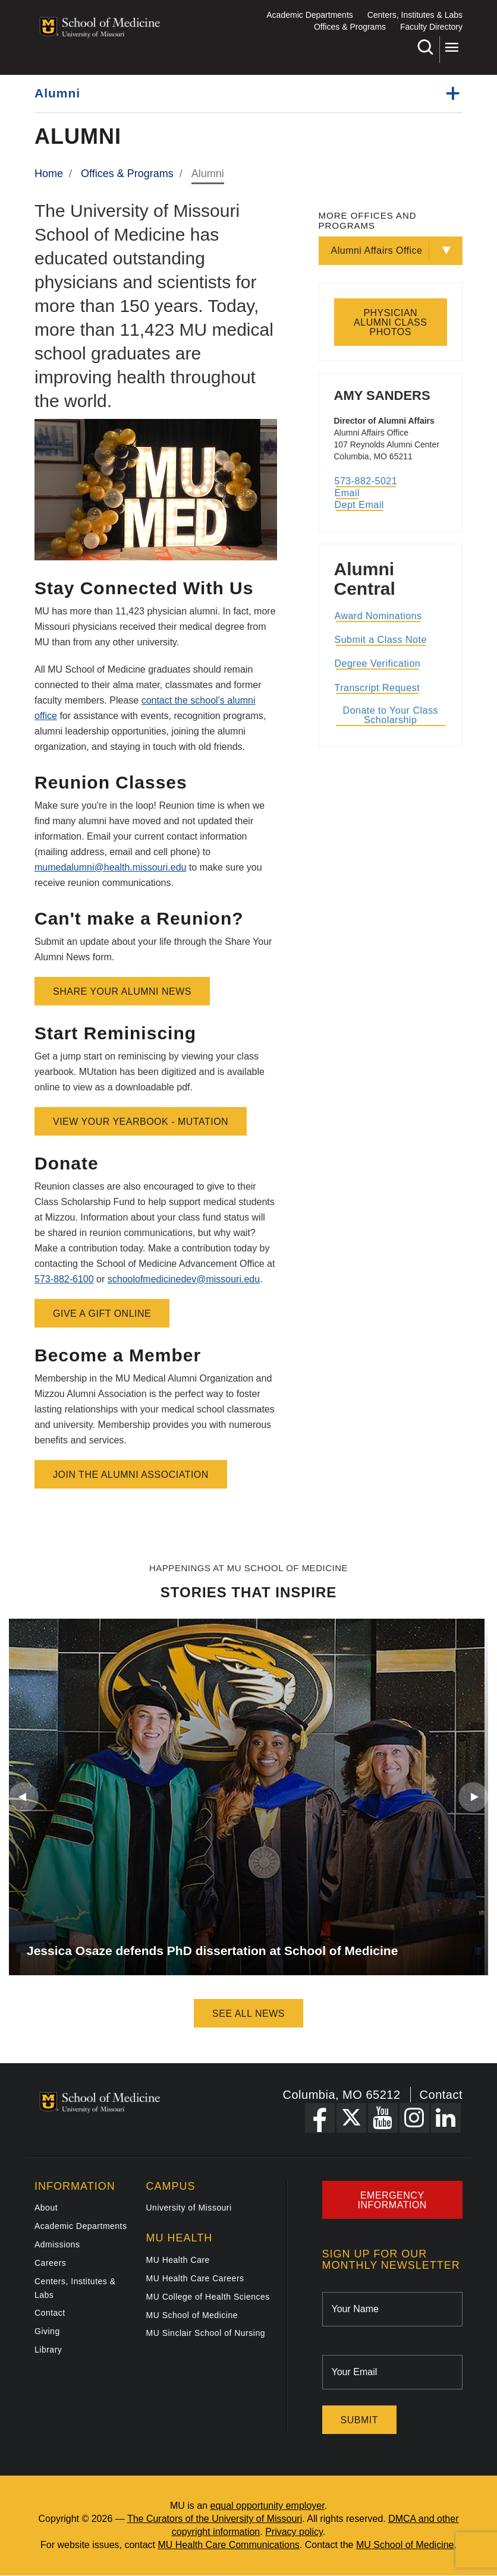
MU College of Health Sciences (208, 2296)
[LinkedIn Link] (446, 2118)
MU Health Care (178, 2260)
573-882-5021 (366, 481)
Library (48, 2349)
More (451, 47)
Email (347, 493)
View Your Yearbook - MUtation (140, 1122)
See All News (248, 2014)
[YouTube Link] (383, 2118)
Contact (441, 2094)
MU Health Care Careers (195, 2278)
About (46, 2207)
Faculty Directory (431, 26)
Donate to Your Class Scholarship (390, 715)
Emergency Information (392, 2200)
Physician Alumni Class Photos (390, 322)
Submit (359, 2420)
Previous (24, 1797)
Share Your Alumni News (122, 991)
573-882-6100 (64, 1279)
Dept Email (359, 505)
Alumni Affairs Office (377, 250)
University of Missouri (189, 2207)
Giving (47, 2331)
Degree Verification (378, 663)
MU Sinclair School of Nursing (205, 2333)
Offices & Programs (350, 26)
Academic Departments (309, 15)
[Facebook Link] (320, 2118)
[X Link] (351, 2118)
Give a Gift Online (102, 1314)
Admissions (57, 2244)
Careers (50, 2263)
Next (473, 1797)
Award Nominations (378, 616)
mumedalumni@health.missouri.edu (110, 867)
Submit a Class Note (381, 640)
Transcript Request (377, 688)
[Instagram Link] (414, 2118)
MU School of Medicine (192, 2315)
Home (48, 173)
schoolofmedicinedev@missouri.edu (184, 1279)
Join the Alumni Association (131, 1475)
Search (424, 47)
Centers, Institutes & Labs (415, 15)
